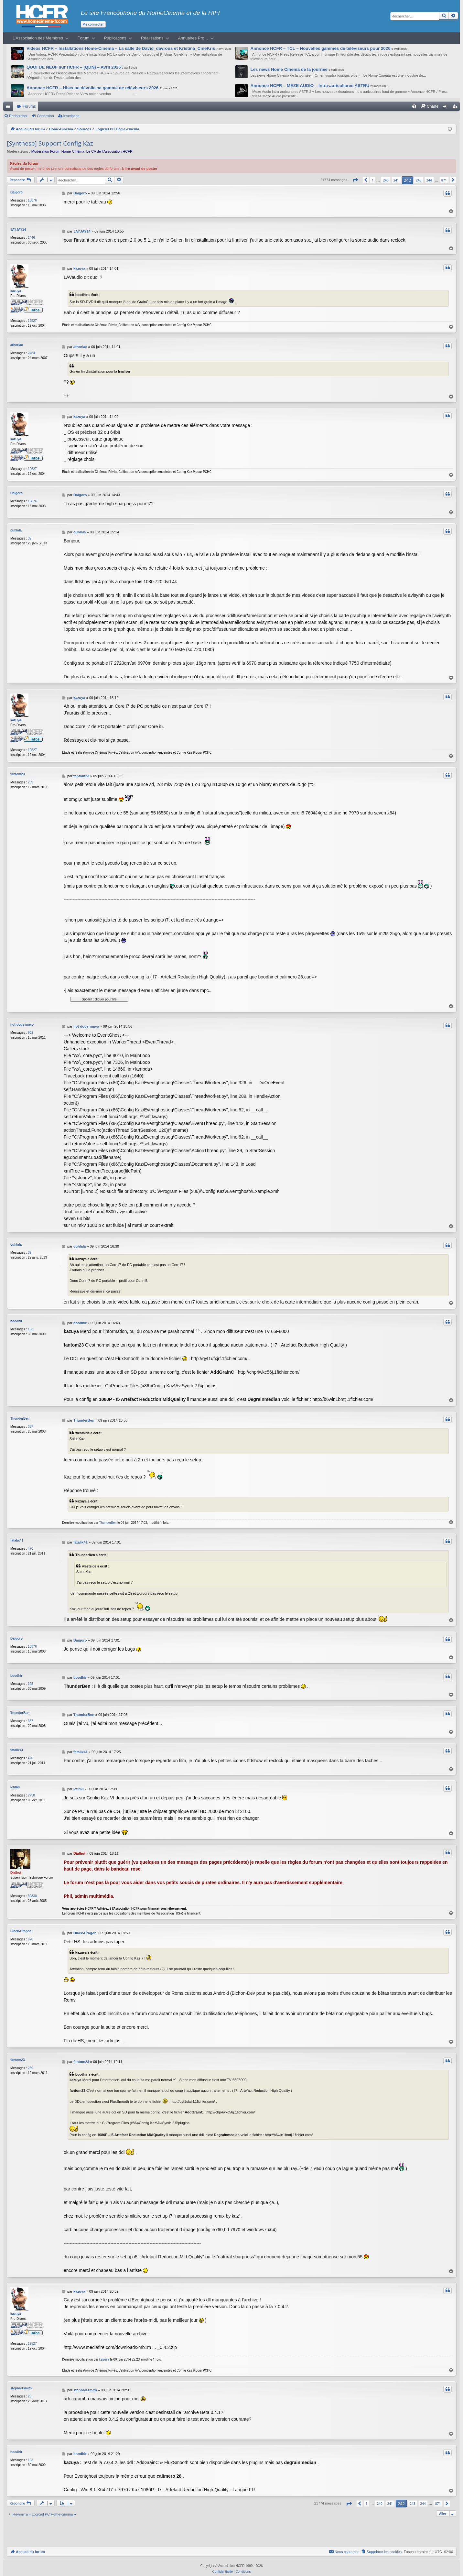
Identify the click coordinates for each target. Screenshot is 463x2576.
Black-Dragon (20, 1925)
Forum (84, 38)
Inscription (71, 116)
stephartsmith (21, 2382)
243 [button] (418, 180)
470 (30, 1545)
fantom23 (17, 771)
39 (29, 535)
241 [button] (396, 180)
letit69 (15, 1781)
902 (30, 1029)
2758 (31, 1789)
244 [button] (429, 180)
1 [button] (373, 180)
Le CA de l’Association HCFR (109, 151)
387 (30, 1423)
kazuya (15, 288)
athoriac (16, 342)
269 (30, 779)
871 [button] (444, 180)
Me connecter (93, 24)
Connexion (45, 116)
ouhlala (16, 527)
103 (30, 1326)
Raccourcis (9, 107)
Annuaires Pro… (193, 38)
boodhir (16, 1318)
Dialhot (15, 1866)
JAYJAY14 (18, 228)
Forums (29, 106)
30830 (32, 1890)
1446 (31, 236)
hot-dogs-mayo (22, 1021)
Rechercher (18, 116)
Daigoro (16, 192)
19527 (32, 318)
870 (30, 1933)
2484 (31, 350)
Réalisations (152, 38)
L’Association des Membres (38, 38)
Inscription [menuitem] (456, 107)
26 (29, 2390)
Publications (115, 38)
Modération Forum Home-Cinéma (57, 151)
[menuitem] (414, 106)
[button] (355, 180)
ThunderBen (19, 1415)
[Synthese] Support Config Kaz (50, 143)
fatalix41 (16, 1537)
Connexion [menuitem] (446, 107)
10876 (32, 200)
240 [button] (385, 180)
